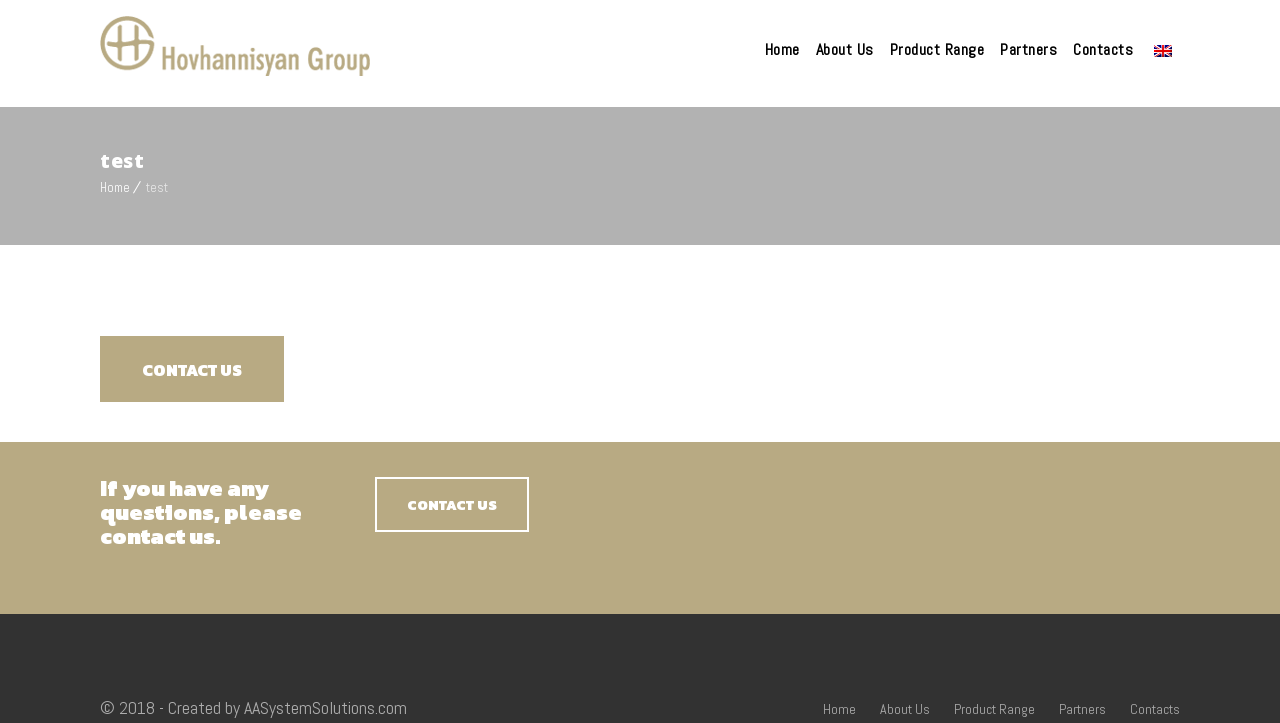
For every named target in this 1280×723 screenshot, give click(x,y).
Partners (1028, 49)
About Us (845, 49)
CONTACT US (192, 370)
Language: (1163, 51)
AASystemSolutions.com (325, 707)
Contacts (1103, 49)
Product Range (937, 49)
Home (782, 49)
